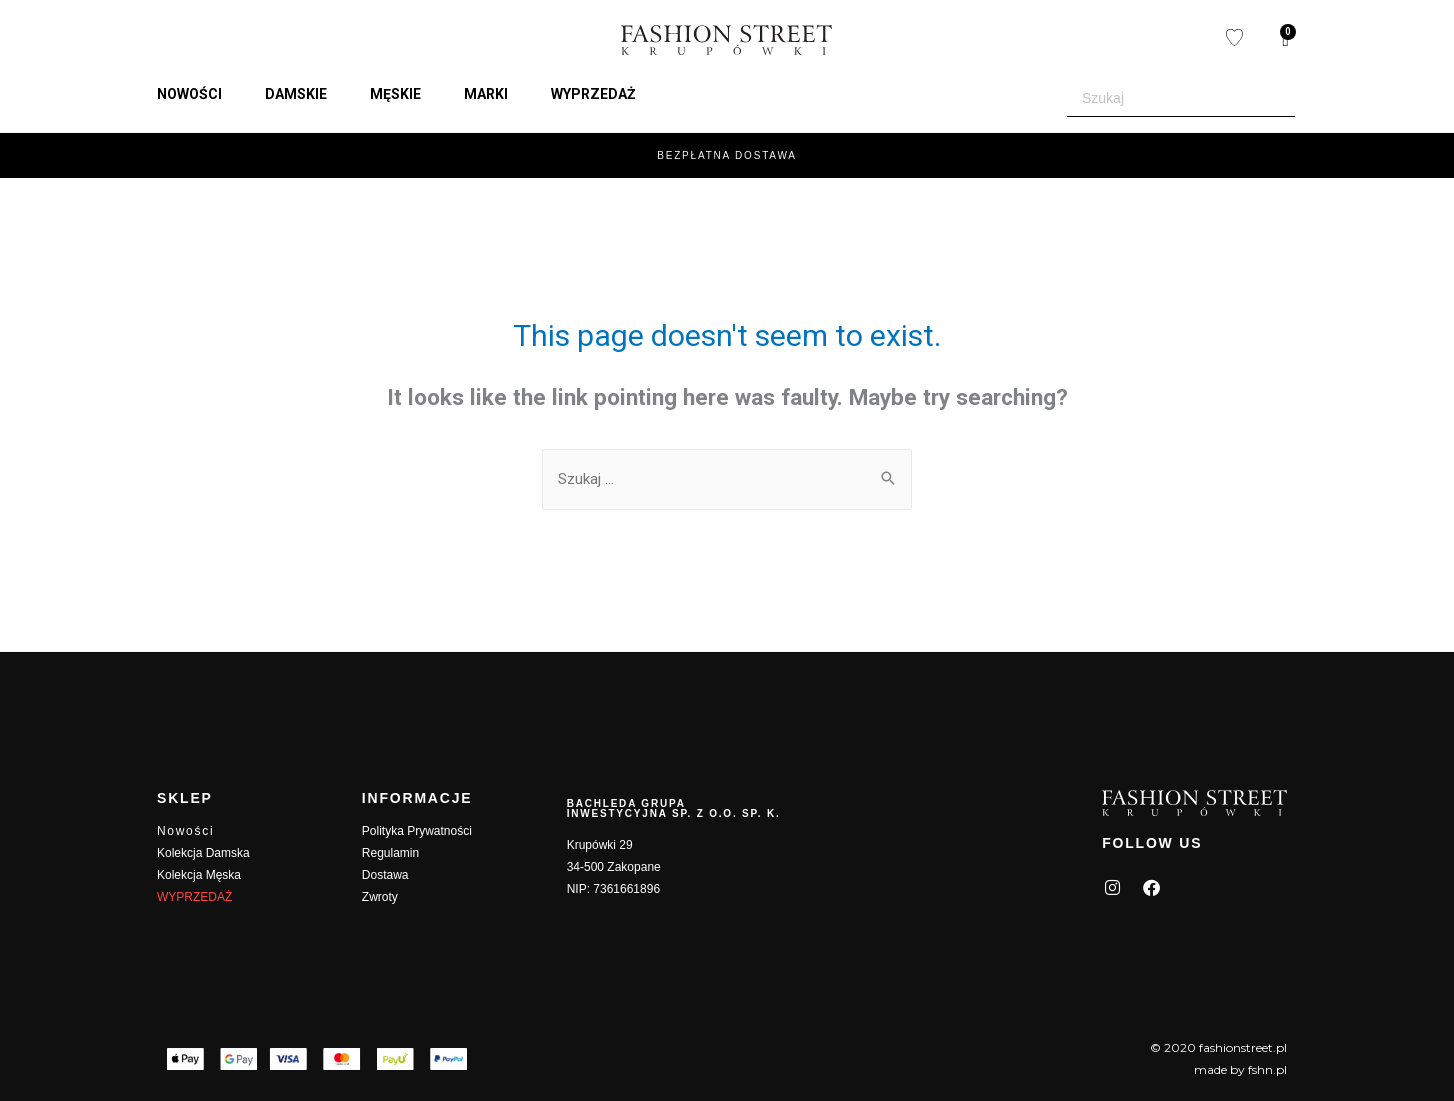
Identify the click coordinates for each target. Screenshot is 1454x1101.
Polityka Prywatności (417, 831)
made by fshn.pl (1240, 1069)
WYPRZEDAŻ (194, 897)
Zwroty (380, 897)
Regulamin (390, 853)
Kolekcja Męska (199, 875)
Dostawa (385, 875)
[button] (201, 94)
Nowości (185, 831)
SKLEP (185, 798)
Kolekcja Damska (203, 853)
